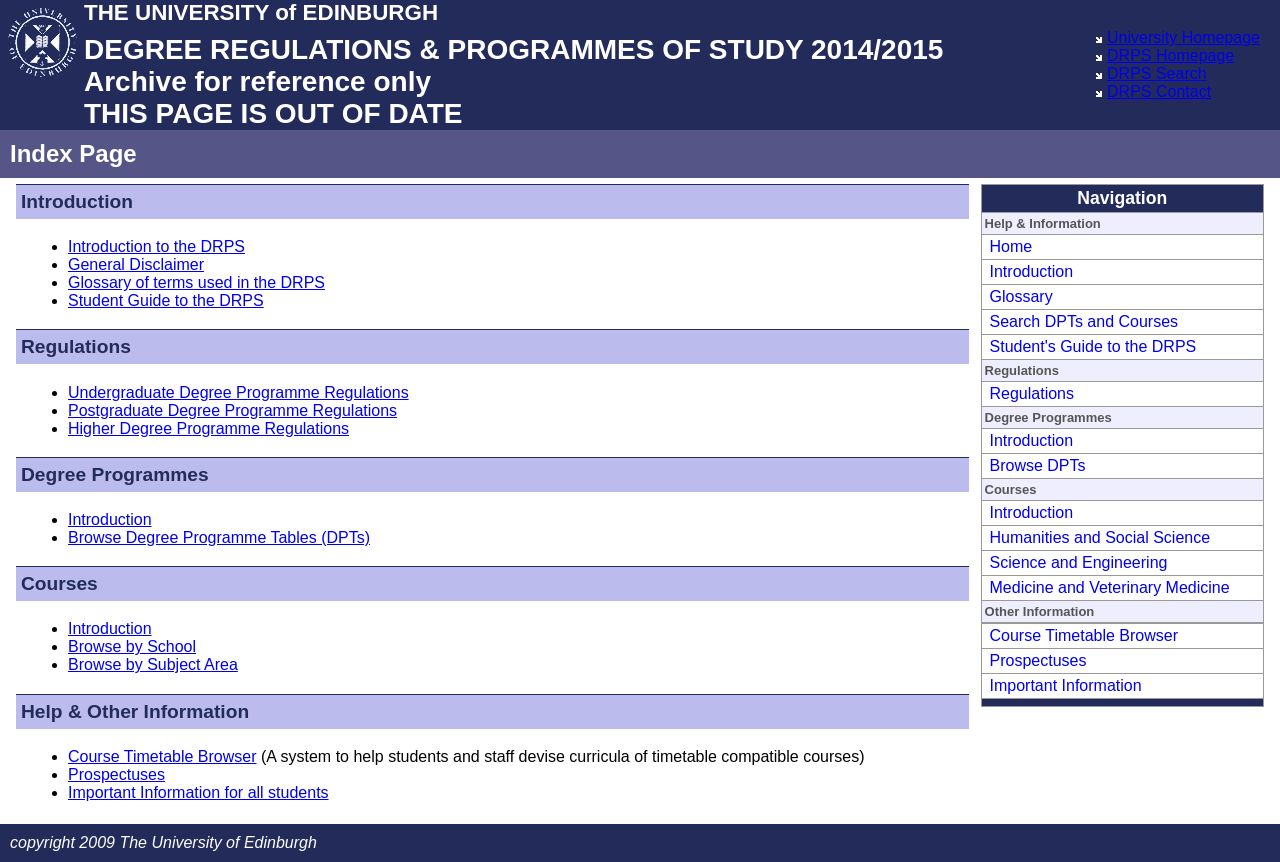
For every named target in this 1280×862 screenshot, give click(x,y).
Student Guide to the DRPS (166, 300)
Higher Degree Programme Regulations (208, 428)
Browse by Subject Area (153, 664)
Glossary (1021, 296)
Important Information (1066, 685)
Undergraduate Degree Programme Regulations (238, 392)
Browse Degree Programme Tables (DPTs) (219, 537)
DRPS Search (1157, 73)
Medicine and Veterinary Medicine (1110, 587)
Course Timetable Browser (162, 756)
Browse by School (132, 646)
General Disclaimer (136, 264)
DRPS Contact (1159, 91)
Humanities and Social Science (1100, 537)
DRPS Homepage (1170, 55)
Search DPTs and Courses (1084, 321)
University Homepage (1183, 37)
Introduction (110, 519)
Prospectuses (116, 774)
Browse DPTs (1038, 465)
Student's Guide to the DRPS (1093, 346)
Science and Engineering (1079, 562)
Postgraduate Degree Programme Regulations (232, 410)
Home (1011, 246)
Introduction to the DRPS (156, 246)
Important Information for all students (198, 792)
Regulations (1032, 393)
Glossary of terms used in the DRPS (196, 282)
